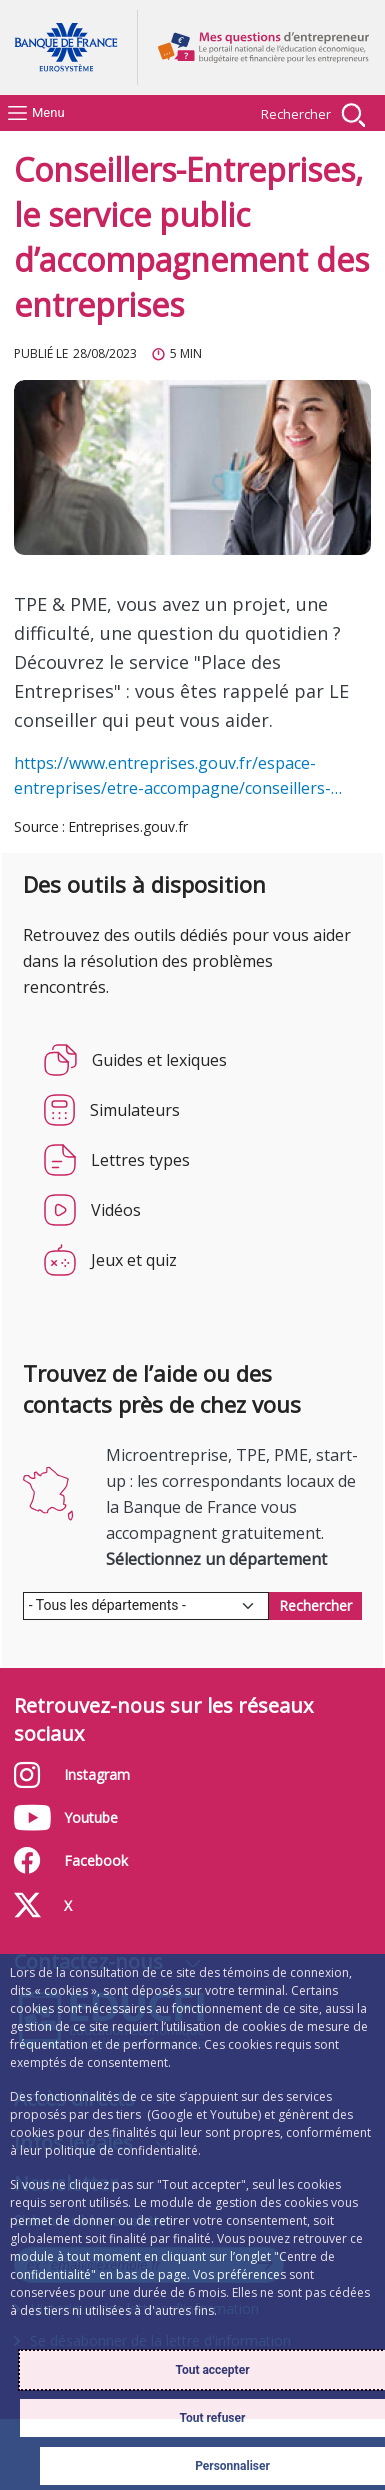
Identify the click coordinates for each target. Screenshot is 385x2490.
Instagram (125, 1775)
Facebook (115, 1860)
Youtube (125, 1818)
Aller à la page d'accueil (74, 47)
